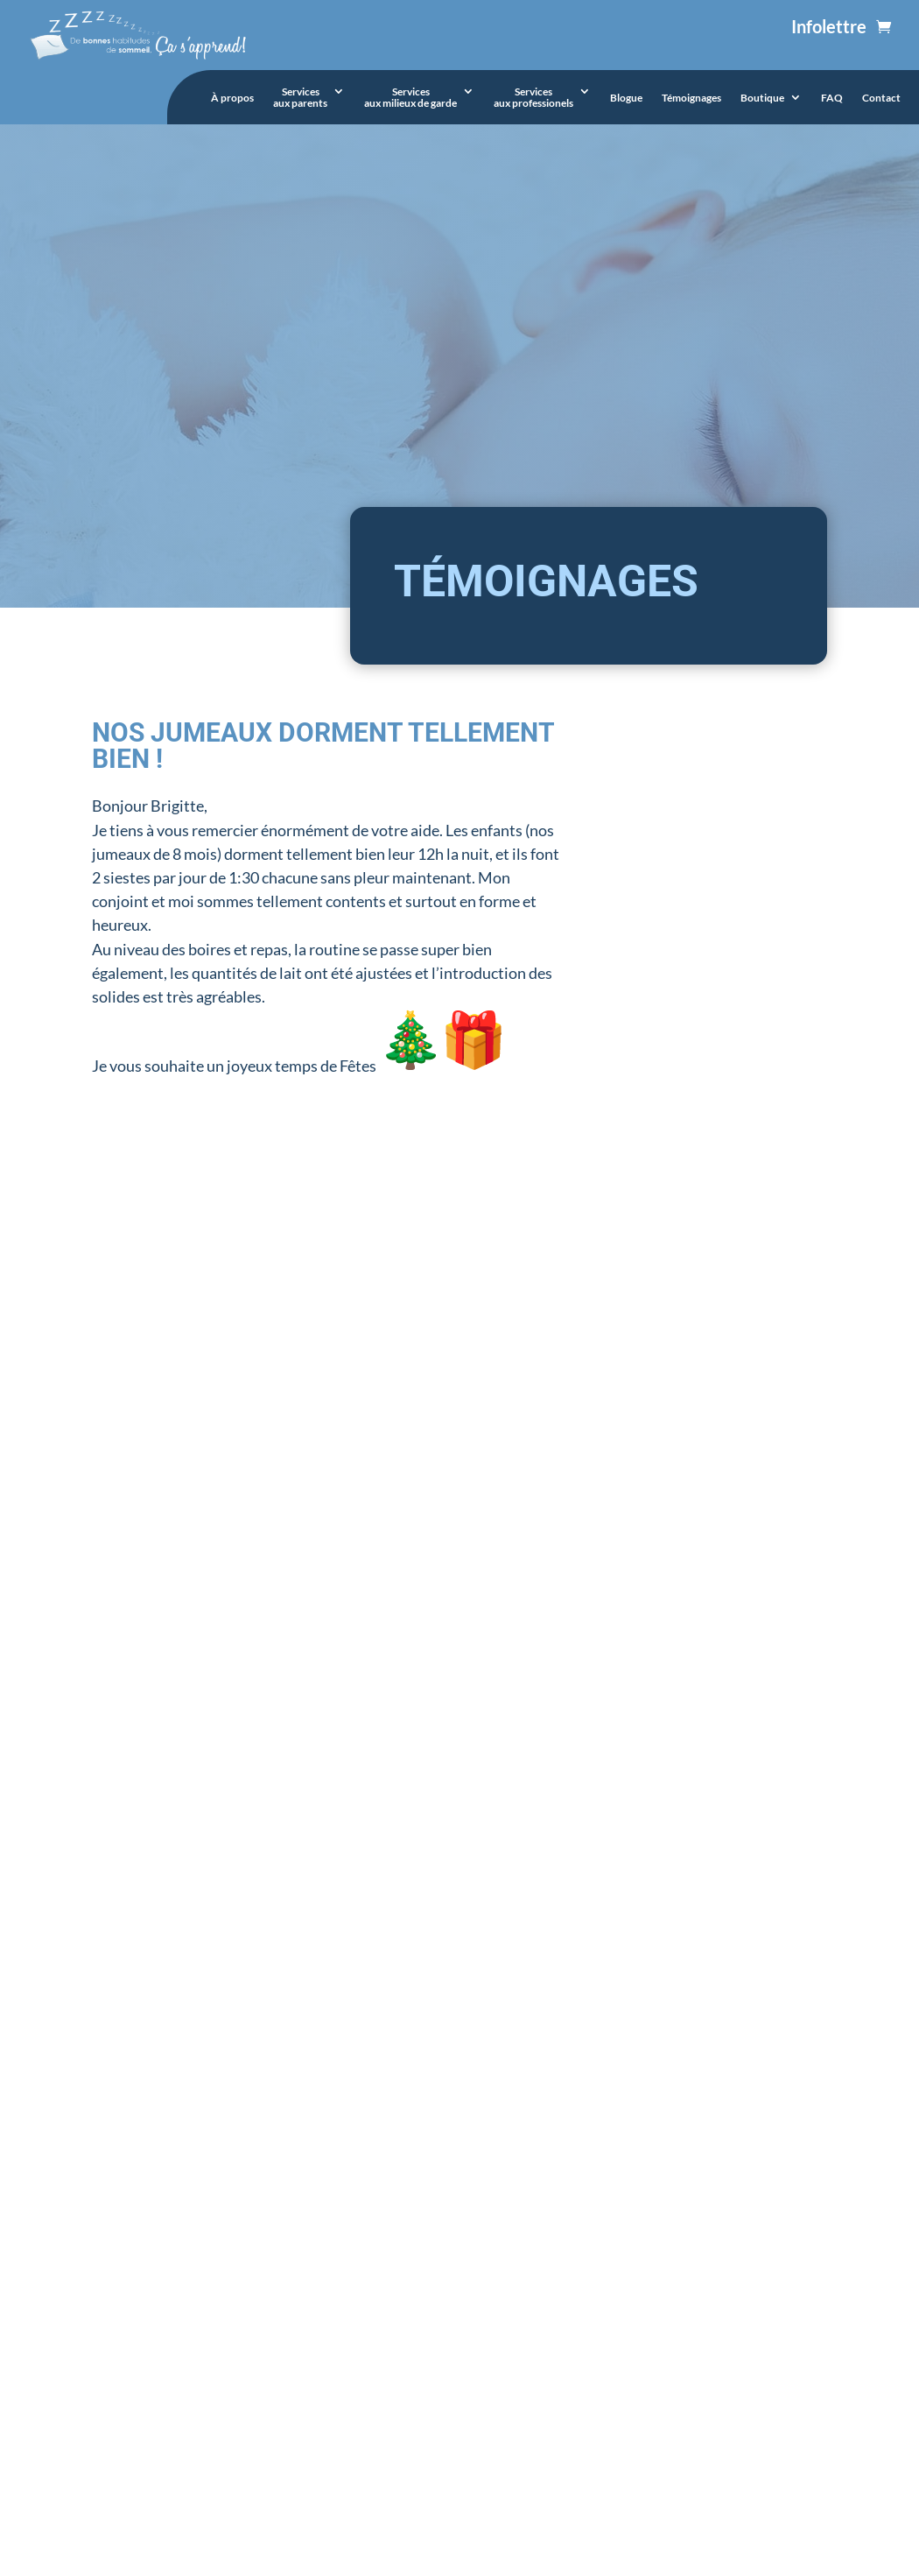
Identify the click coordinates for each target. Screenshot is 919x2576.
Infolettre (828, 26)
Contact (881, 98)
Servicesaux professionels (533, 97)
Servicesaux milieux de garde (410, 97)
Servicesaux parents (300, 97)
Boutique (762, 98)
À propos (232, 98)
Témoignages (691, 98)
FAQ (832, 98)
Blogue (626, 98)
